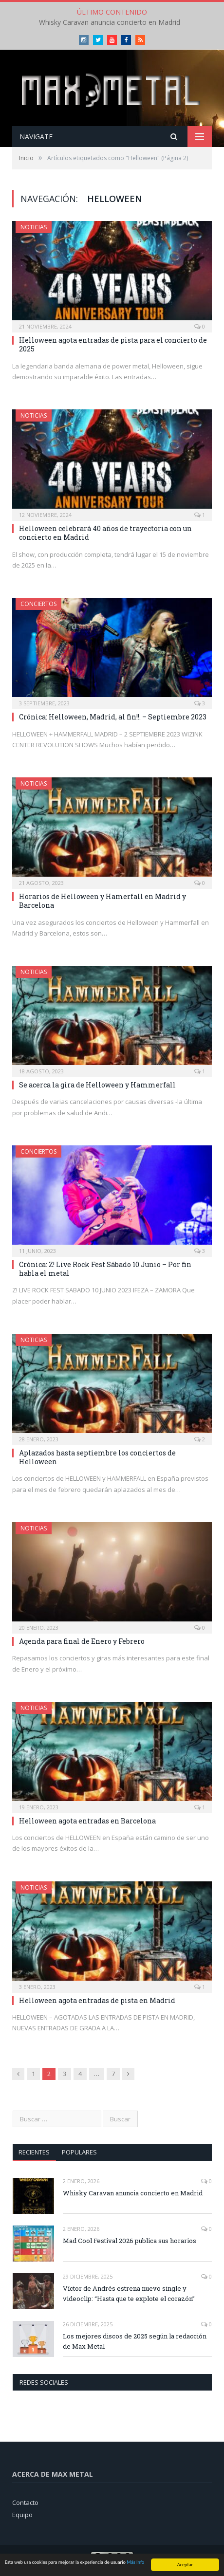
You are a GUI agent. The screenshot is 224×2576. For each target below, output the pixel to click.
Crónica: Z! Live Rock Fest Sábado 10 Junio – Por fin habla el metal (105, 1269)
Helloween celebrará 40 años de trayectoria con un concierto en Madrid (105, 533)
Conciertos (38, 604)
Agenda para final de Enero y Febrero (82, 1641)
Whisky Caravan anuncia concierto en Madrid (109, 22)
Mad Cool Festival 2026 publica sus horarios (129, 2240)
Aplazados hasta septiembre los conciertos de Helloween (97, 1457)
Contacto (25, 2502)
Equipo (22, 2514)
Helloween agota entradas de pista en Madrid (97, 2000)
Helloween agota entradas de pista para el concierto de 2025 (113, 344)
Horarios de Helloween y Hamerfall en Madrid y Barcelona (102, 901)
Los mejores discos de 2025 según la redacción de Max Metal (134, 2341)
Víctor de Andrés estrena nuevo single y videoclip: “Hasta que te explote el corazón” (129, 2293)
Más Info (135, 2563)
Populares (79, 2152)
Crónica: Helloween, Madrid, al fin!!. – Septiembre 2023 (112, 716)
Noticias (33, 227)
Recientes (34, 2152)
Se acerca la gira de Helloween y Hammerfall (97, 1084)
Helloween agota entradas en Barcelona (87, 1820)
